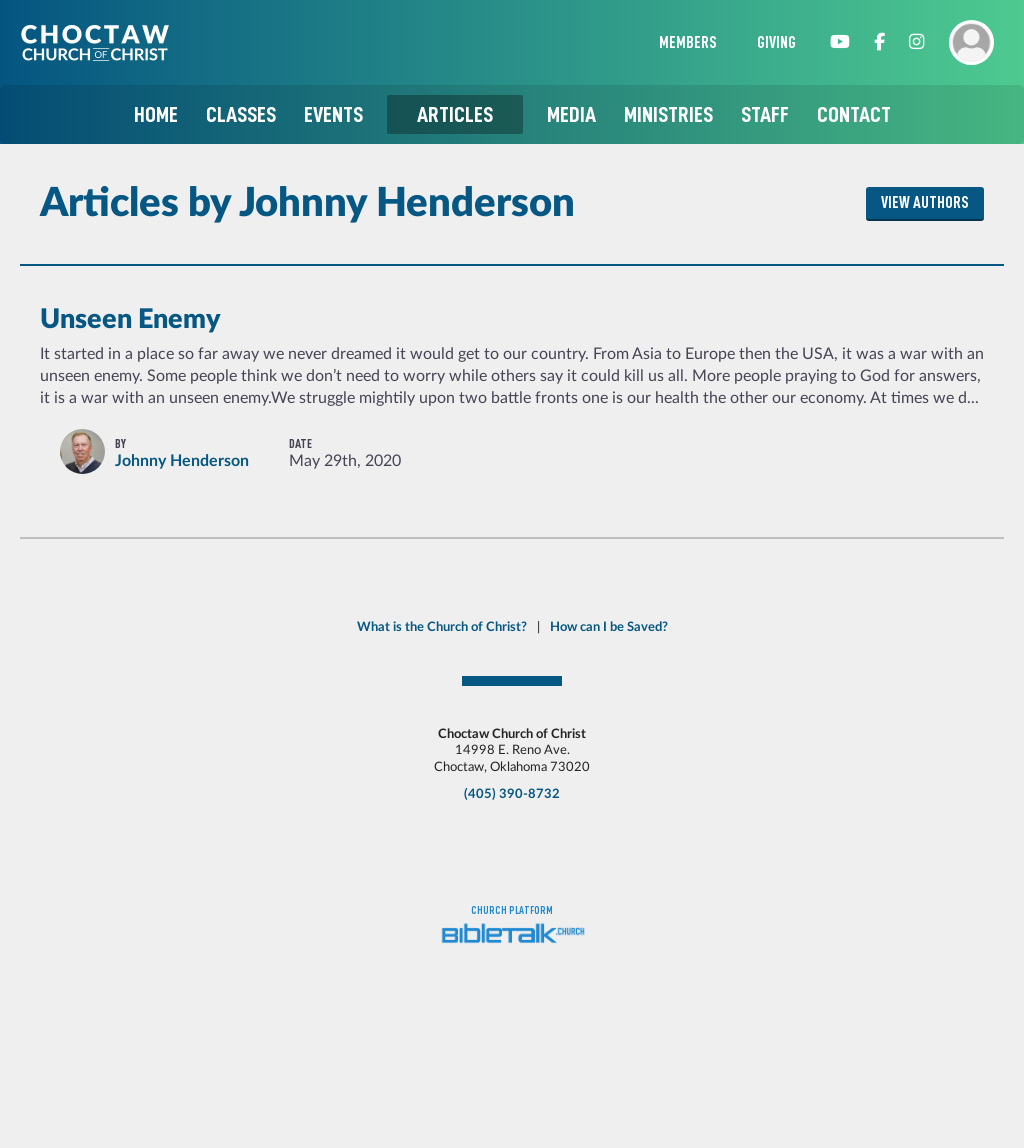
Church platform (512, 910)
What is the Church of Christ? (442, 627)
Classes (241, 114)
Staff (765, 114)
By (120, 443)
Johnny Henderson (182, 461)
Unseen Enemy (130, 319)
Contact (854, 114)
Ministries (668, 114)
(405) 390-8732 (512, 794)
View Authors (925, 203)
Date (300, 443)
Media (571, 114)
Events (333, 114)
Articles (455, 114)
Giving (776, 43)
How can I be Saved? (609, 627)
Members (688, 43)
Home (156, 114)
